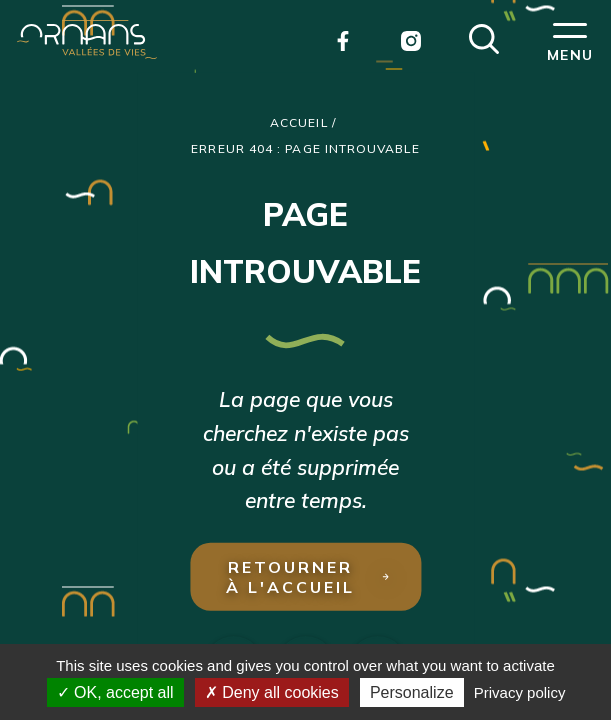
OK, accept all (115, 692)
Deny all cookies (272, 692)
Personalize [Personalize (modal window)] (412, 692)
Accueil (299, 122)
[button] (484, 37)
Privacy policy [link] (520, 692)
